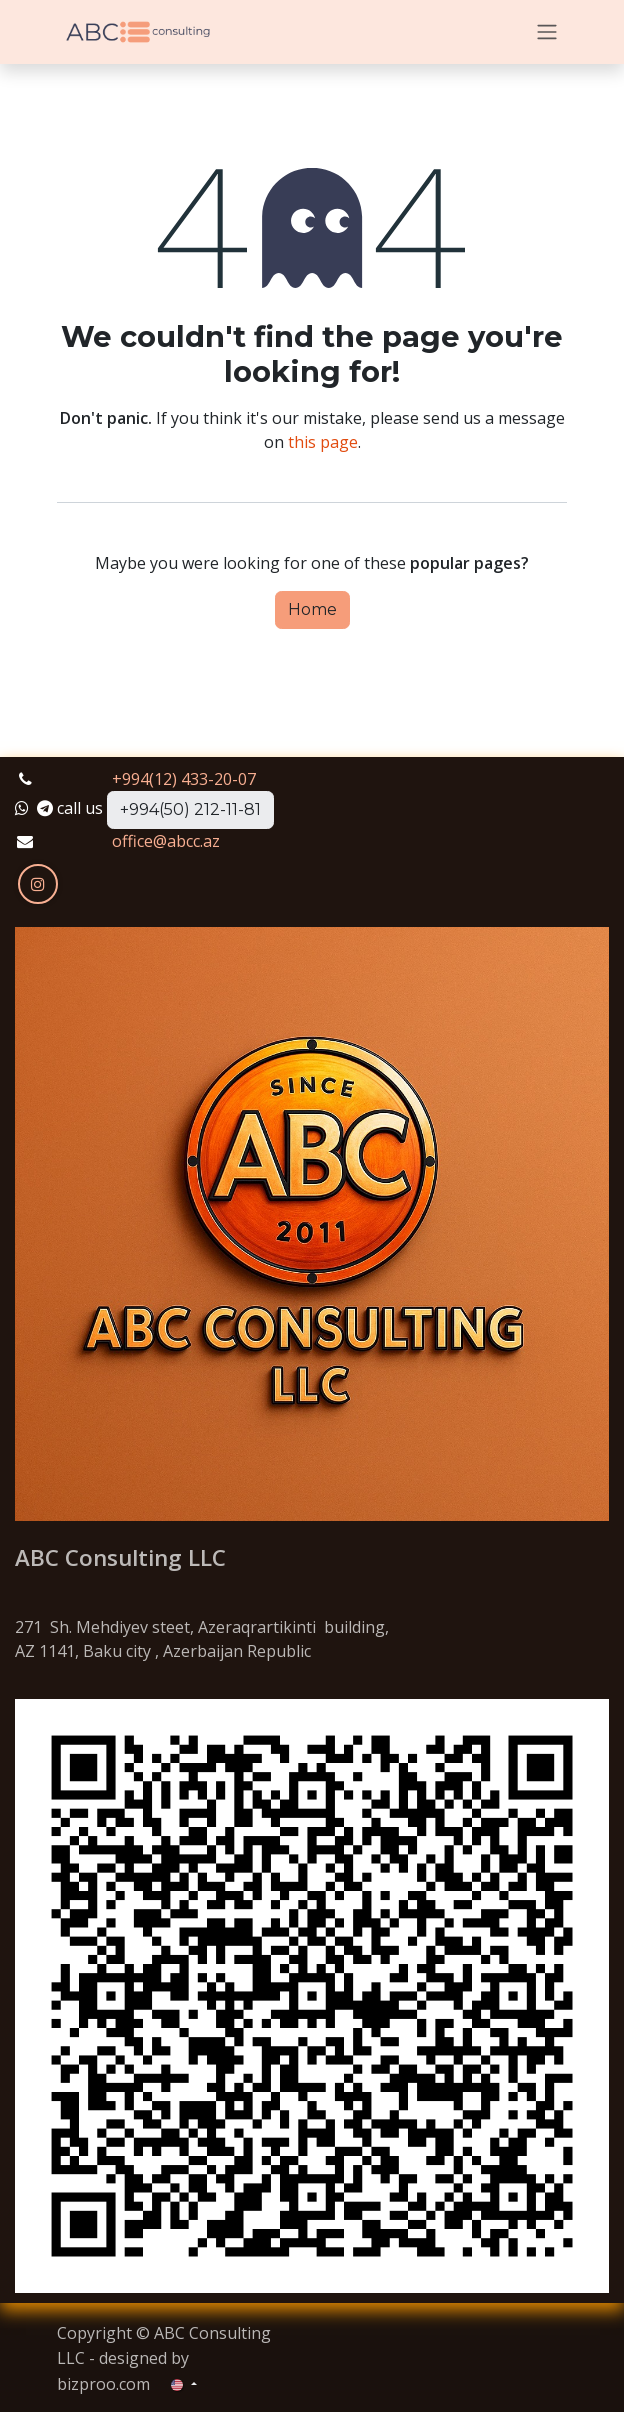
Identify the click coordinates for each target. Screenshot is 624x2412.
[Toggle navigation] (547, 32)
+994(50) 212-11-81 (190, 809)
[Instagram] (38, 884)
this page (323, 442)
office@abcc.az (166, 841)
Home (312, 609)
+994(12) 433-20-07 (184, 779)
